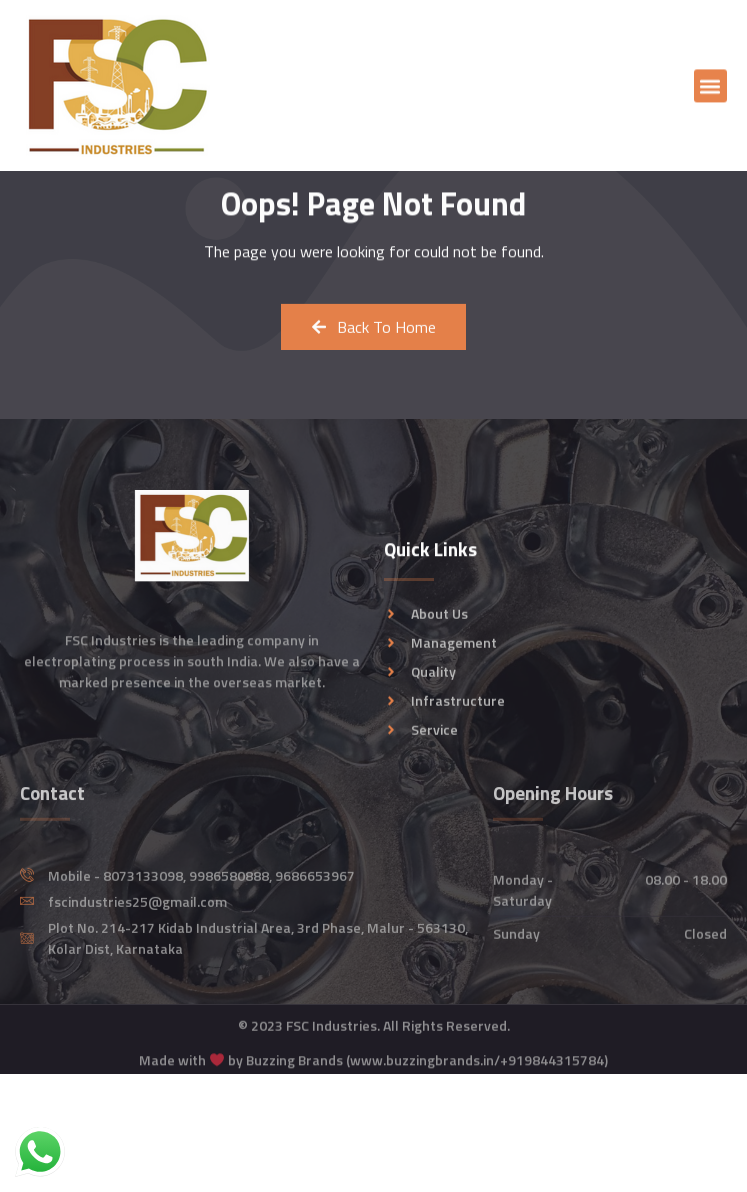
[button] (710, 88)
